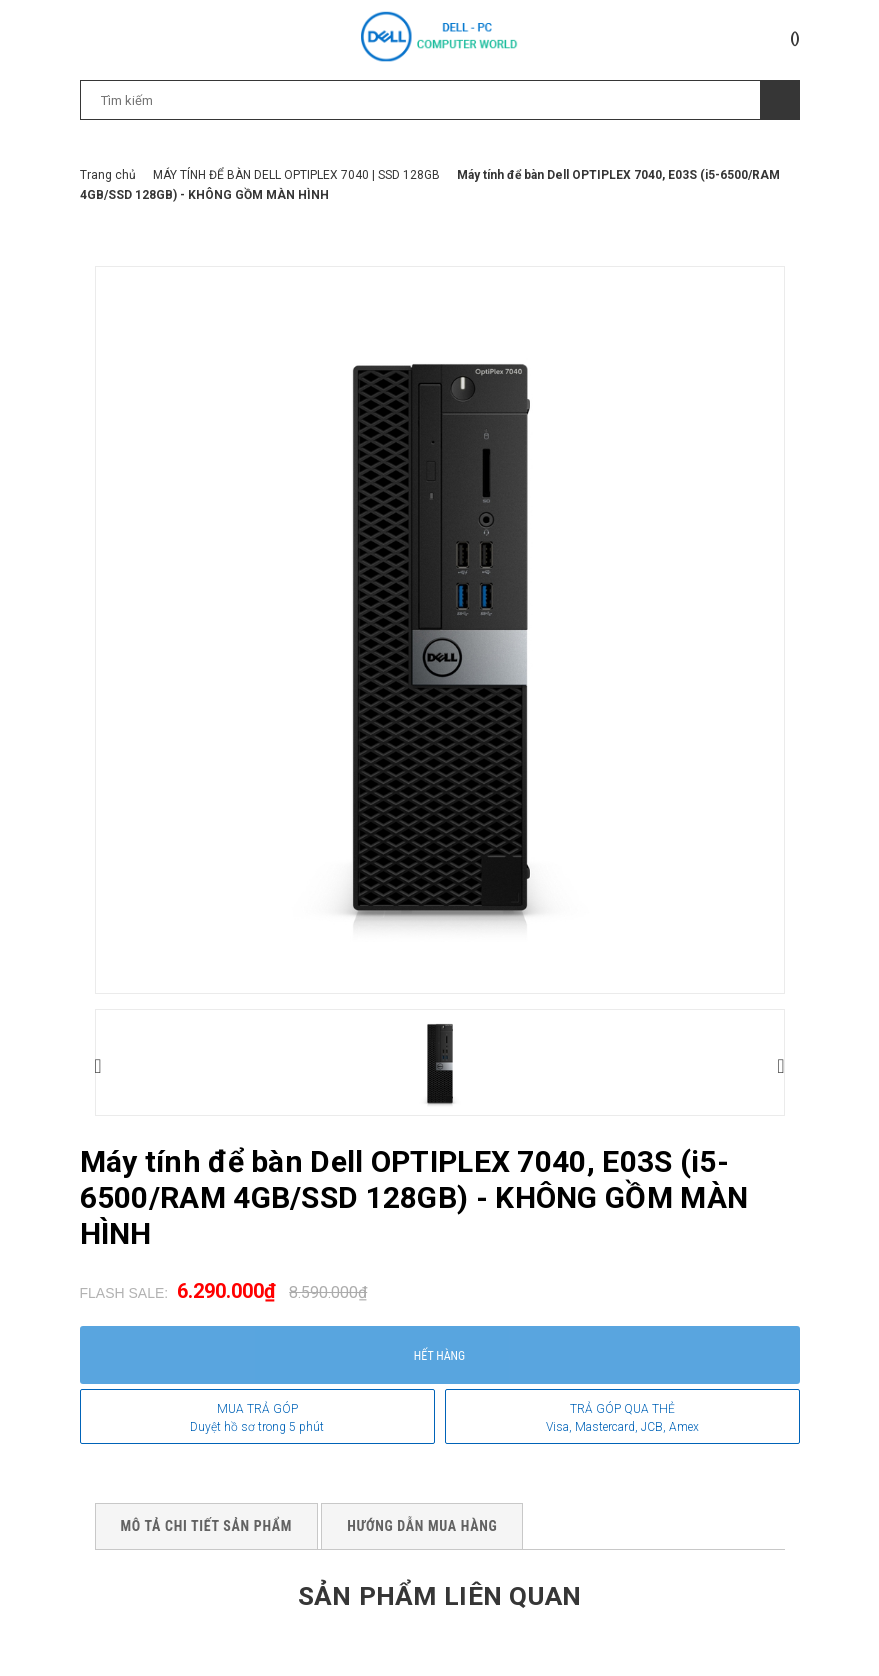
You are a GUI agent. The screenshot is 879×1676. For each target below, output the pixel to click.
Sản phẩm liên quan (439, 1594)
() (795, 38)
